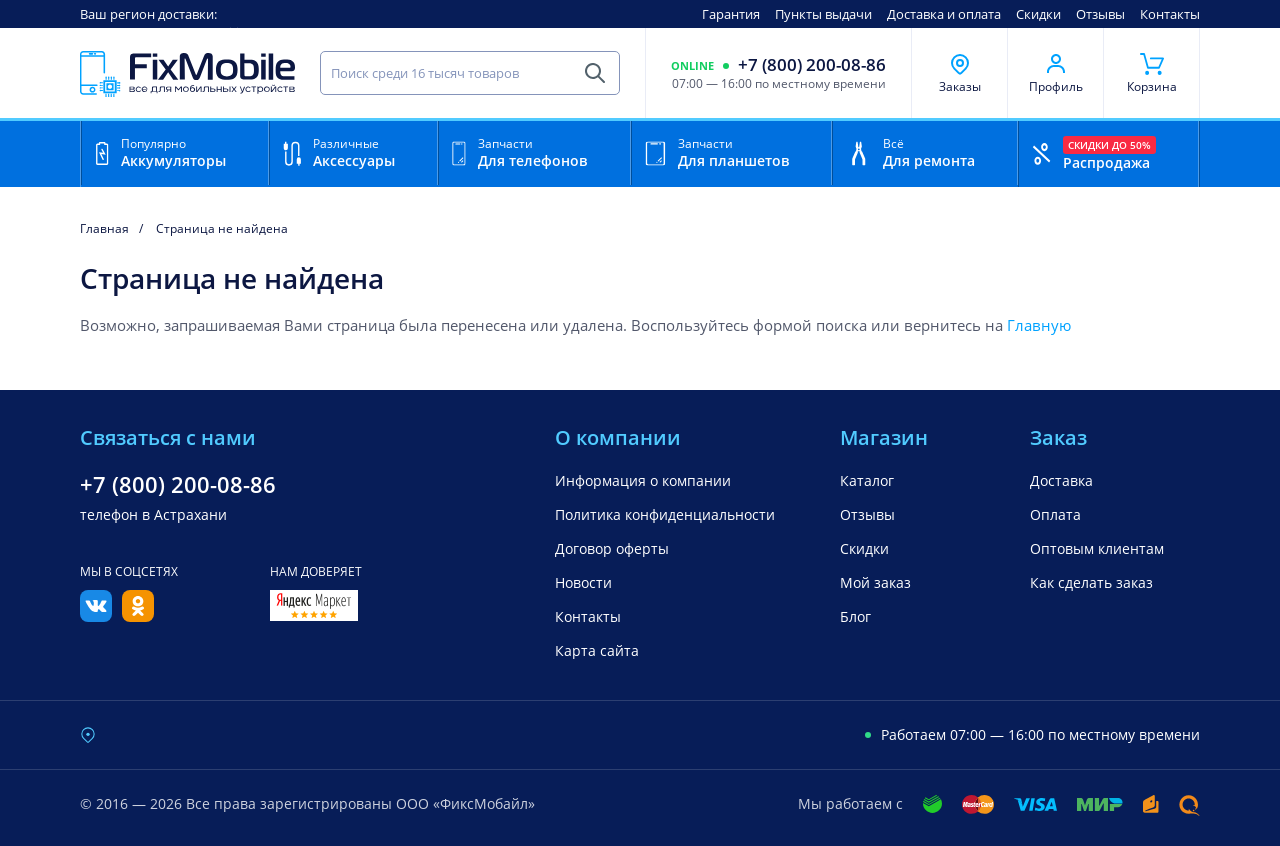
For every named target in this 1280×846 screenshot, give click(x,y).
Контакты (1170, 14)
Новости (583, 582)
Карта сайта (597, 650)
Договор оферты (612, 548)
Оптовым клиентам (1097, 548)
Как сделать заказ (1091, 582)
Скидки (1038, 14)
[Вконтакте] (96, 616)
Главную (1039, 325)
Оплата (1055, 514)
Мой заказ (875, 582)
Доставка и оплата (944, 14)
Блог (855, 616)
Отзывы (1100, 14)
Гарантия (731, 14)
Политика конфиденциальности (665, 514)
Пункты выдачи (823, 14)
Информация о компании (643, 480)
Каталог (867, 480)
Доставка (1061, 480)
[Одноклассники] (138, 616)
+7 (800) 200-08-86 (812, 65)
